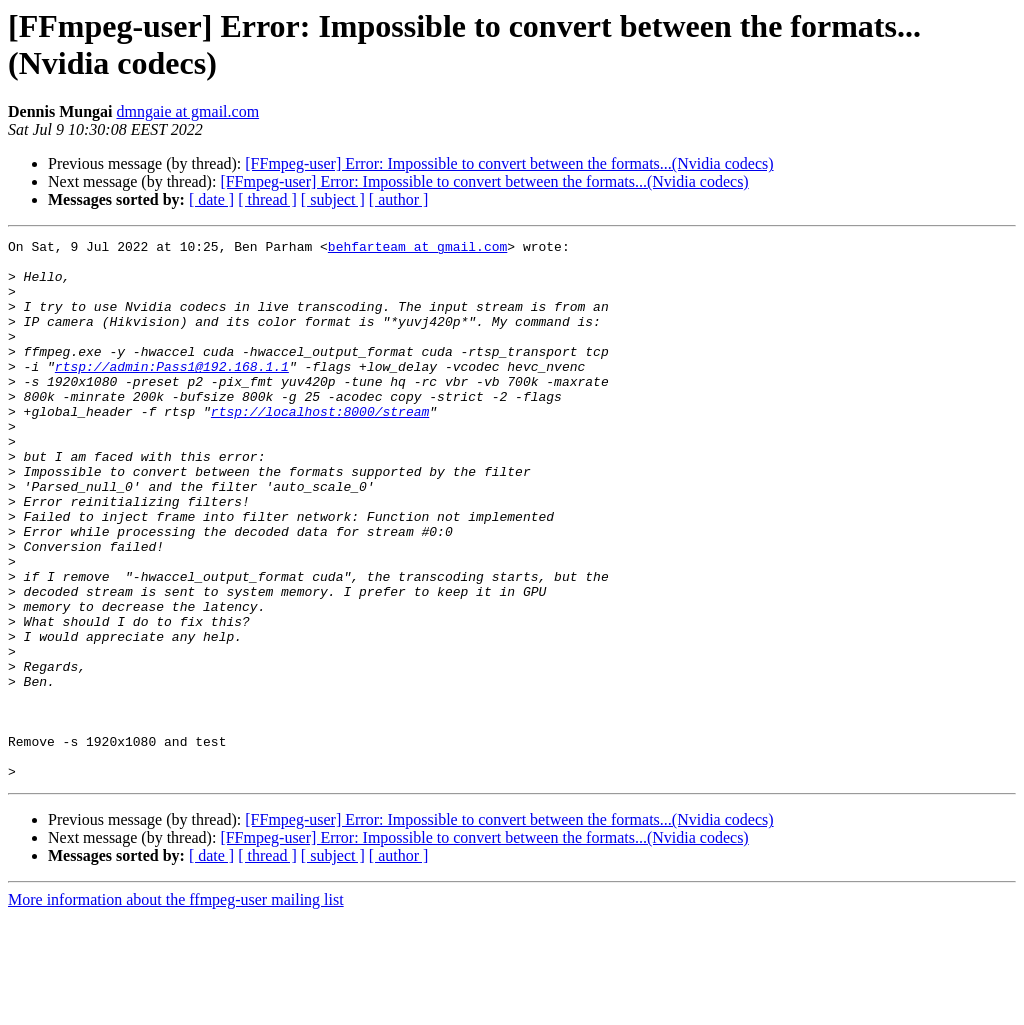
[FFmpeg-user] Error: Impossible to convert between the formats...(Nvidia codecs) (509, 163)
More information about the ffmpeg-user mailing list (176, 1007)
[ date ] (211, 199)
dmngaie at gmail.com (187, 111)
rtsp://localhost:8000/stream (320, 447)
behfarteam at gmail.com (417, 249)
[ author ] (399, 199)
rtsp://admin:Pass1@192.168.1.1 (172, 393)
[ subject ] (333, 199)
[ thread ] (267, 199)
